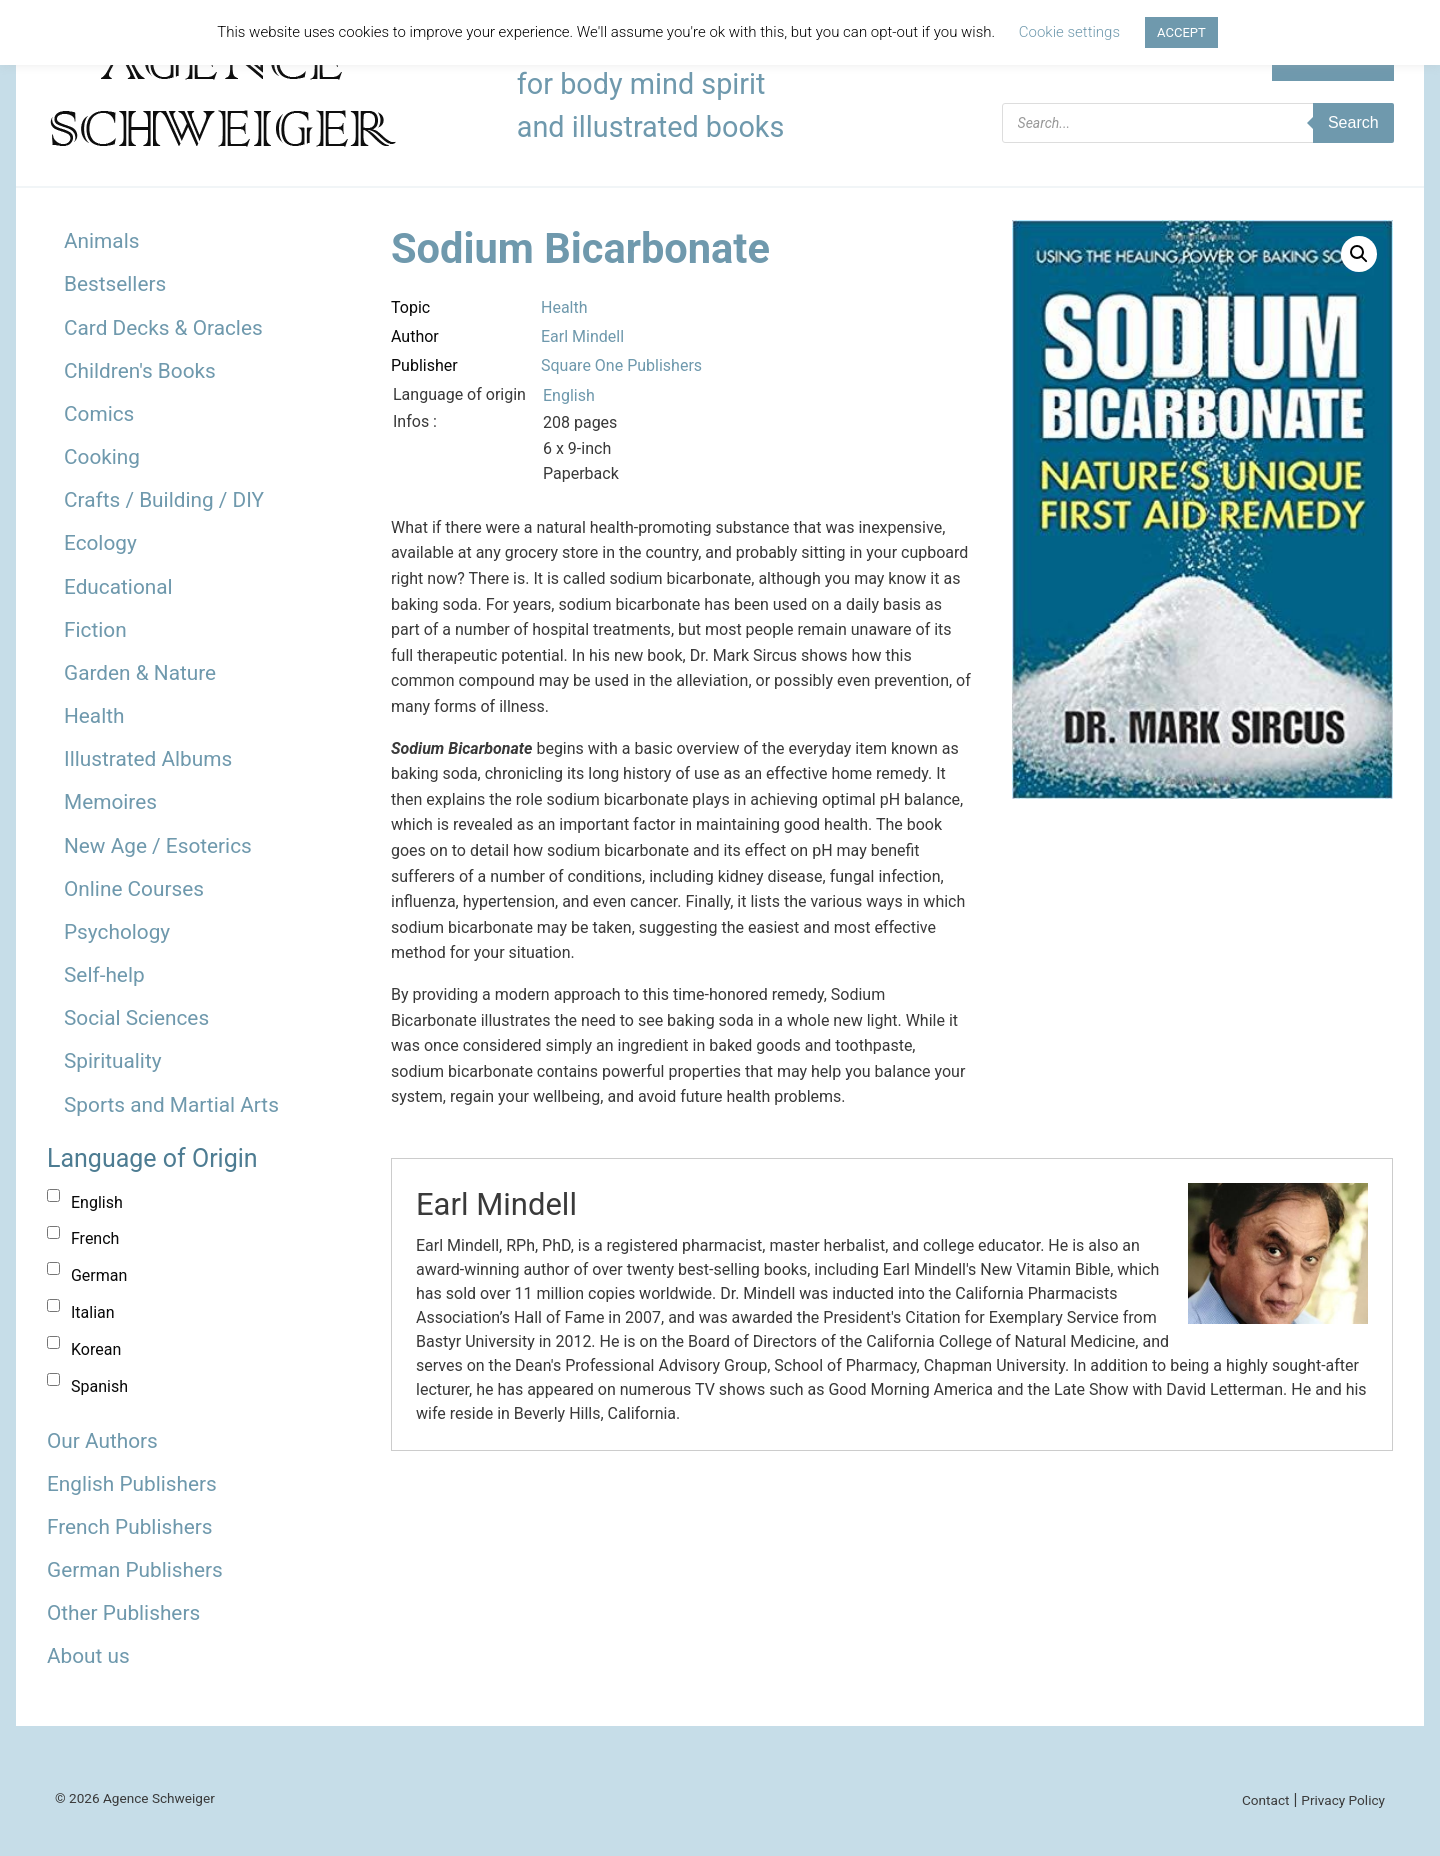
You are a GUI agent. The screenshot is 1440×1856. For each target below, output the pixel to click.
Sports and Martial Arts (171, 1105)
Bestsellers (115, 284)
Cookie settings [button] (1069, 32)
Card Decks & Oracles (163, 328)
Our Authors (102, 1441)
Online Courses (134, 889)
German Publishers (135, 1570)
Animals (101, 241)
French (95, 1238)
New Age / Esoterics (158, 846)
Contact (1266, 1800)
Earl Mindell (582, 336)
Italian (93, 1312)
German (99, 1275)
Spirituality (113, 1061)
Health (94, 716)
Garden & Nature (140, 673)
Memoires (110, 802)
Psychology (117, 932)
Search (1353, 122)
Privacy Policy (1343, 1800)
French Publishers (129, 1527)
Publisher (424, 365)
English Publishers (132, 1484)
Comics (99, 414)
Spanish (99, 1386)
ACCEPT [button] (1181, 32)
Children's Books (140, 371)
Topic (410, 307)
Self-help (104, 975)
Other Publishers (123, 1613)
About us (88, 1656)
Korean (96, 1349)
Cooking (102, 457)
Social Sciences (136, 1018)
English (97, 1202)
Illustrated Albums (148, 759)
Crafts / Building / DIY (164, 500)
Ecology (100, 543)
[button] (1359, 254)
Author (415, 336)
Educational (118, 587)
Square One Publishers (621, 365)
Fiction (95, 630)
